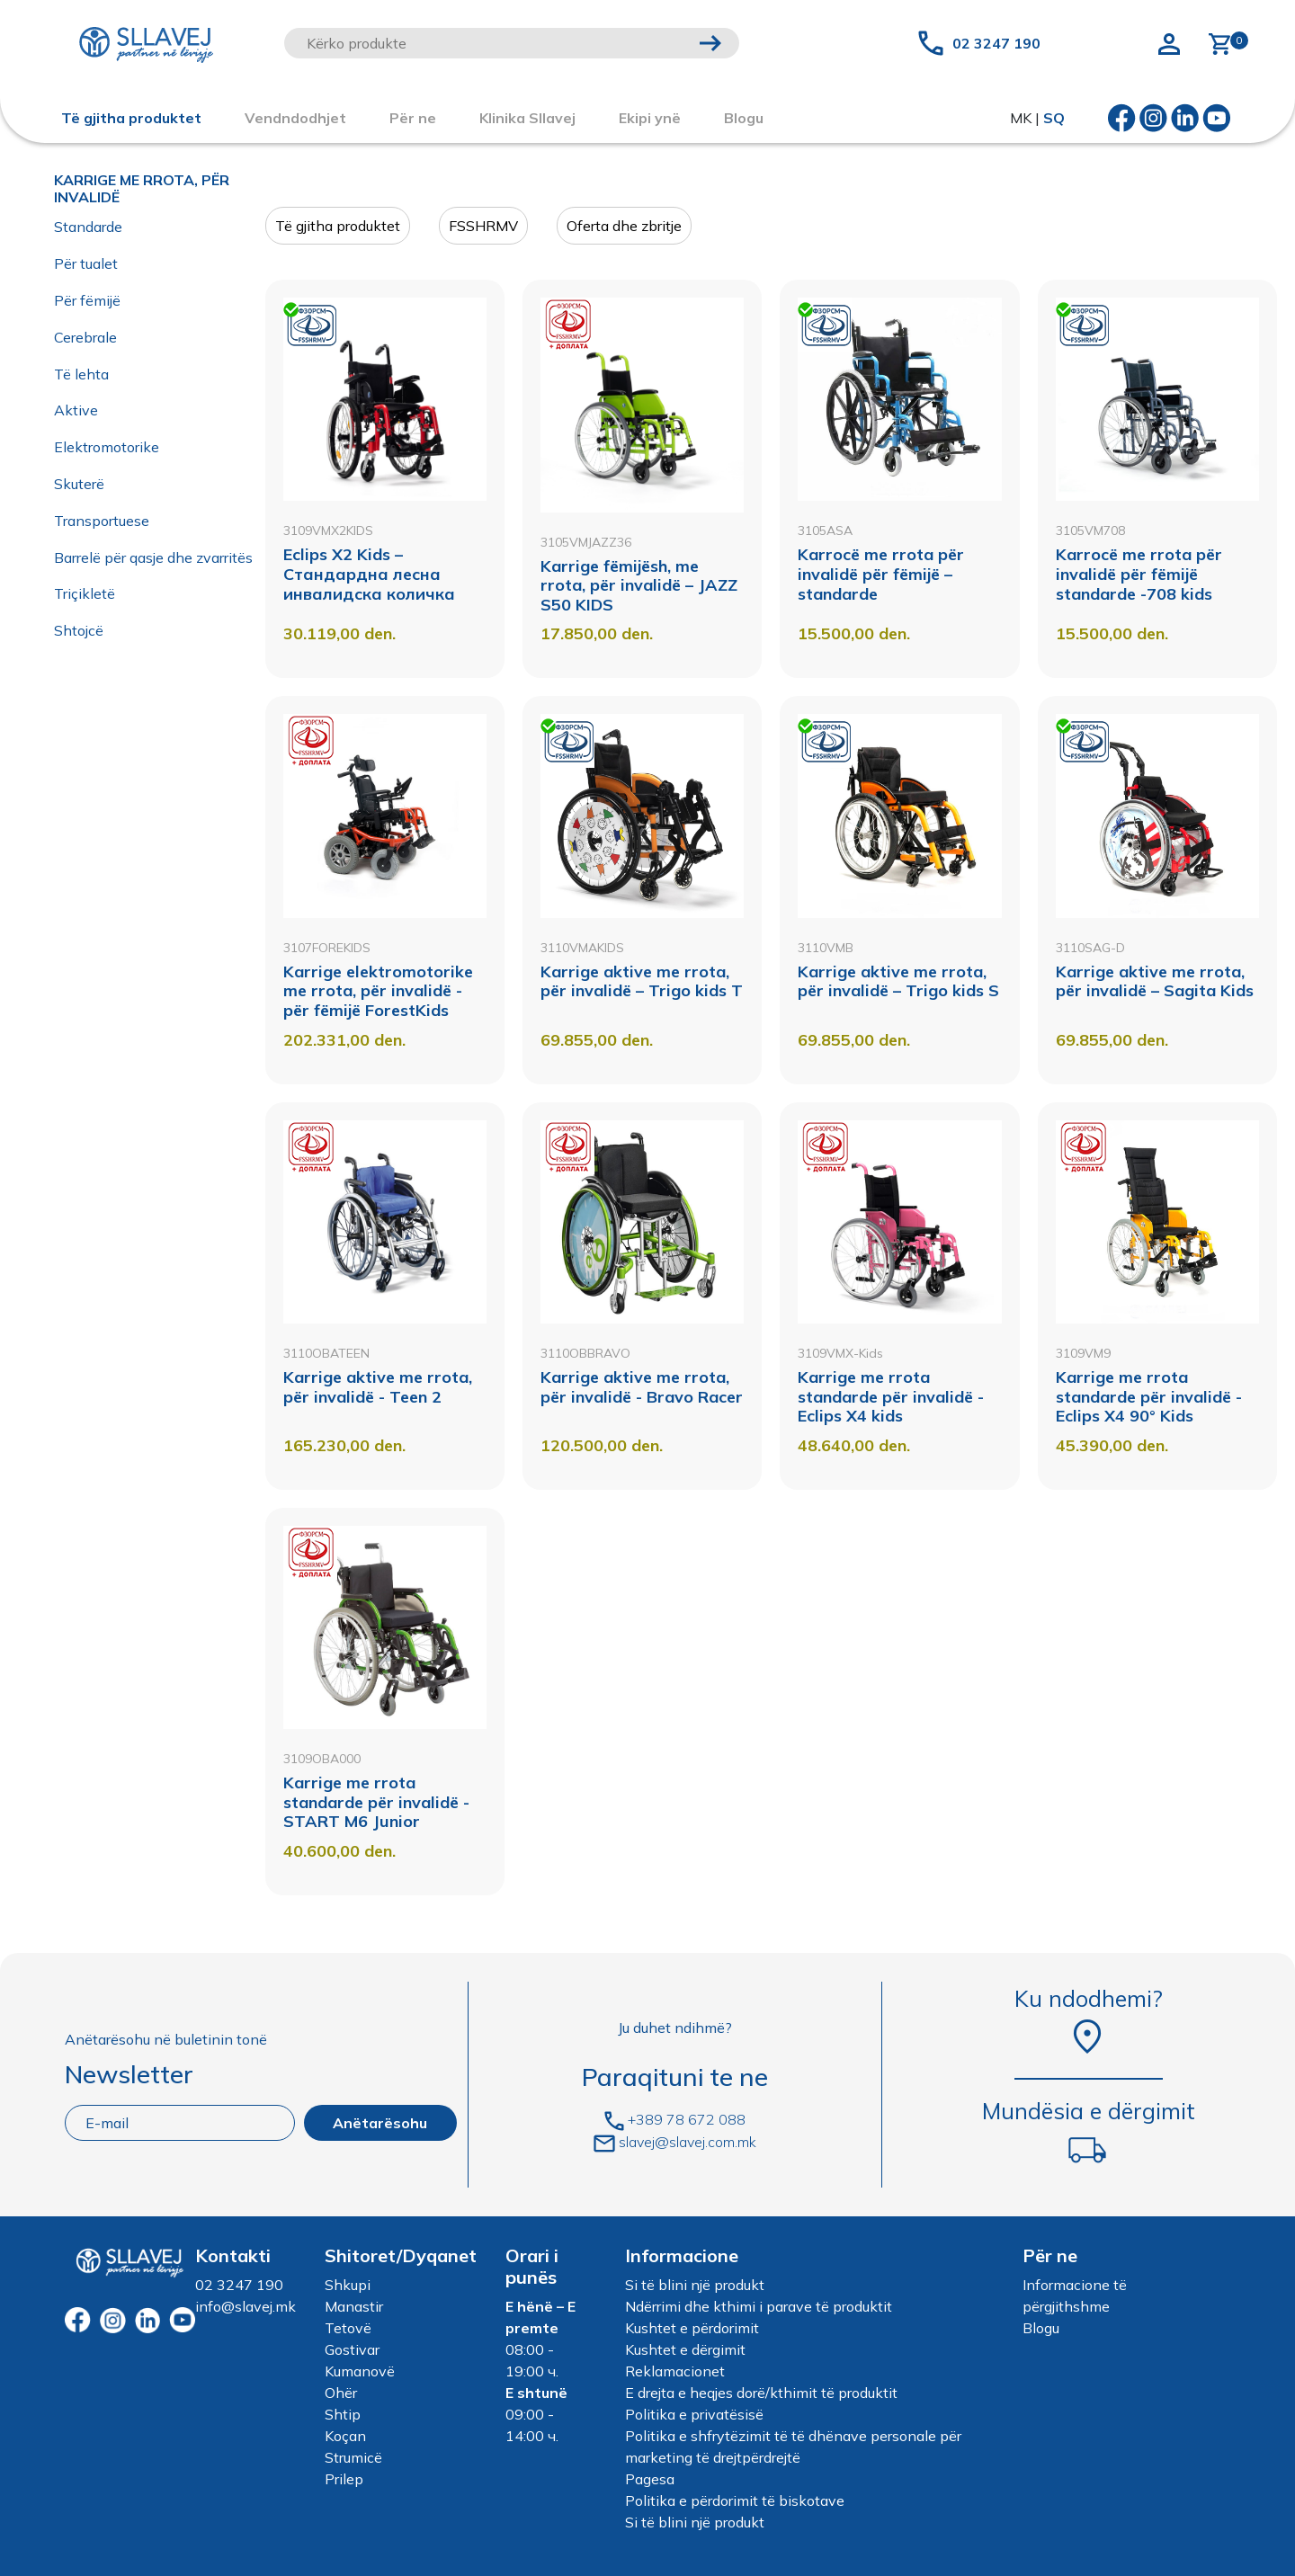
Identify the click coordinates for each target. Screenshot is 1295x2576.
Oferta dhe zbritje (624, 226)
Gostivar (352, 2349)
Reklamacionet (675, 2371)
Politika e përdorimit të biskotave (734, 2500)
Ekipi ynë (650, 118)
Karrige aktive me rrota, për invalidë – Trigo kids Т (641, 981)
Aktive (76, 410)
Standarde (88, 227)
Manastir (354, 2306)
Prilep (344, 2479)
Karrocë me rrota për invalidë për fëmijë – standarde (881, 573)
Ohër (341, 2393)
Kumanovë (360, 2371)
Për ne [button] (412, 118)
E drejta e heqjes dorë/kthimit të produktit (761, 2393)
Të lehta (81, 374)
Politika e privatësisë (694, 2414)
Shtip (343, 2414)
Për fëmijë (87, 300)
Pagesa (649, 2479)
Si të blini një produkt (694, 2285)
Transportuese (101, 521)
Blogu (1041, 2328)
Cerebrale (85, 337)
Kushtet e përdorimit (692, 2328)
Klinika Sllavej (527, 118)
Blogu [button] (744, 118)
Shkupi (348, 2285)
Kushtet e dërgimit (685, 2349)
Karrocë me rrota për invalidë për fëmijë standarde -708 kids (1139, 573)
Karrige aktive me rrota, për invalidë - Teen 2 (377, 1387)
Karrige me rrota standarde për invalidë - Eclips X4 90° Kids (1149, 1396)
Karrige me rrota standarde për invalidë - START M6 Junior (376, 1802)
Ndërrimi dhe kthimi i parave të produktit (758, 2306)
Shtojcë (78, 630)
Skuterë (79, 484)
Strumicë (353, 2457)
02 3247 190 (996, 43)
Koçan (345, 2436)
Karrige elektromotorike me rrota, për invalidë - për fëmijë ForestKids (378, 991)
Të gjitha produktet (337, 226)
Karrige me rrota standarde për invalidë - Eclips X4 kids (891, 1396)
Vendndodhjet (295, 118)
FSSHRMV (483, 226)
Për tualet (86, 263)
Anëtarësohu (380, 2123)
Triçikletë (84, 593)
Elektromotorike (106, 447)
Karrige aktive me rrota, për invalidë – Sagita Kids (1155, 981)
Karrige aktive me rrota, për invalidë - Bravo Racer (641, 1387)
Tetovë (348, 2328)
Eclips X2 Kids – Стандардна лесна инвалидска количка (369, 573)
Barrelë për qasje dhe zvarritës (153, 557)
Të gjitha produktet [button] (131, 118)
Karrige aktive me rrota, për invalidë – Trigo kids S (898, 981)
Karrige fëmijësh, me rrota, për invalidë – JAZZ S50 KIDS (638, 585)
